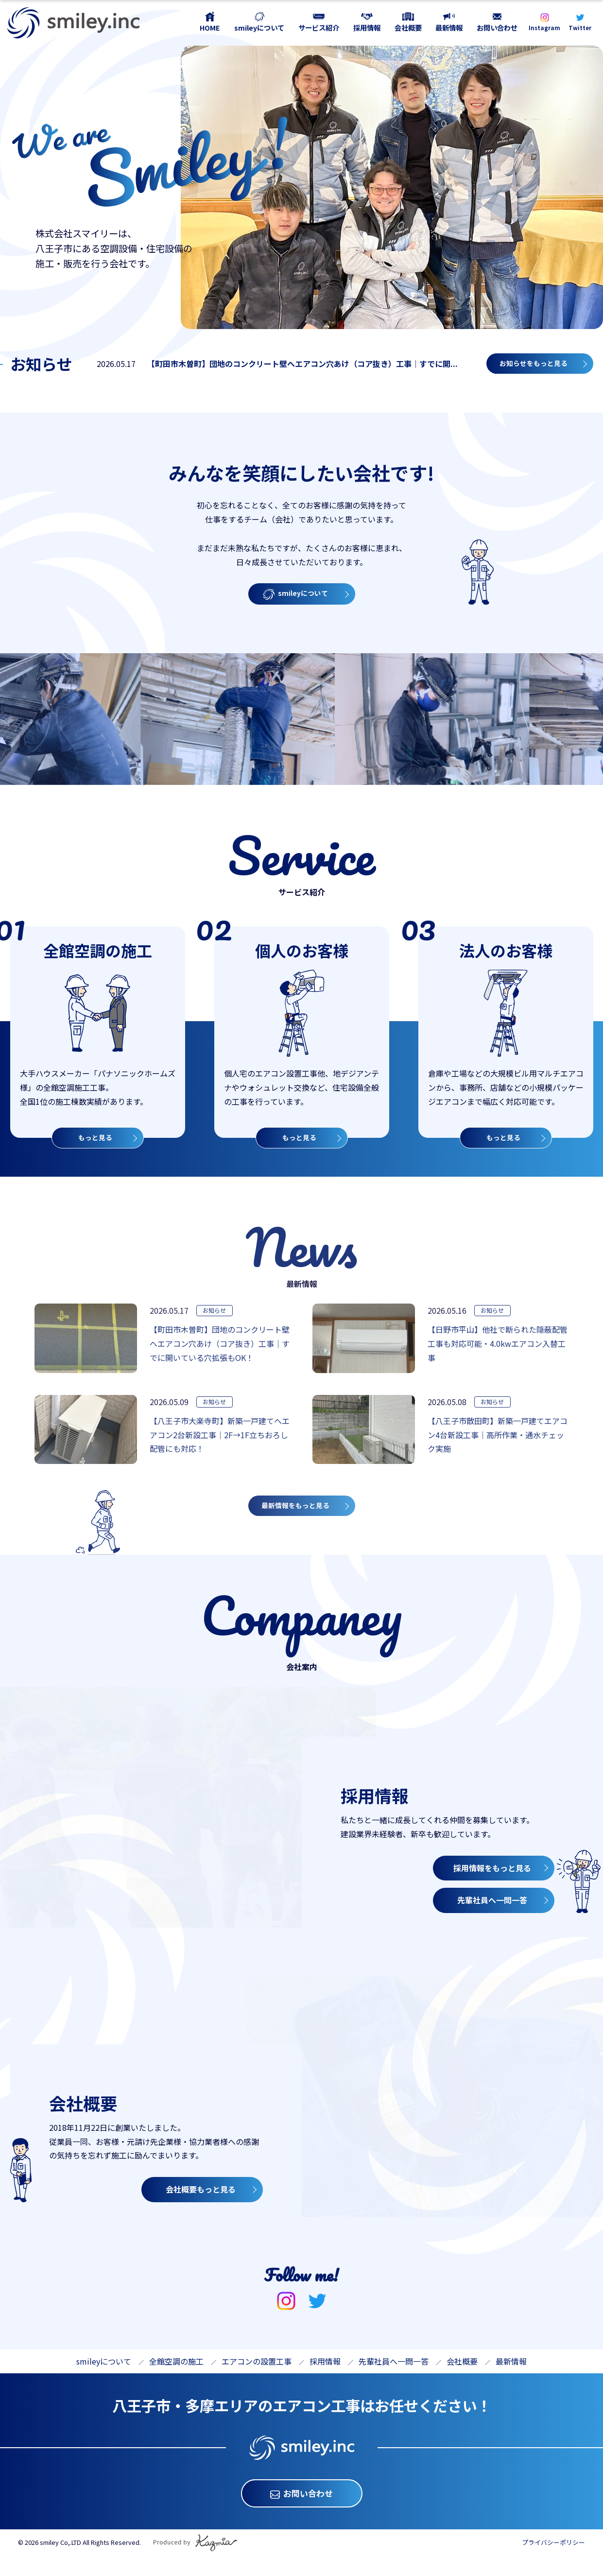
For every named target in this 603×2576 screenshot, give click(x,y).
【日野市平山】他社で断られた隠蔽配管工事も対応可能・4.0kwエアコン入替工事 (498, 1352)
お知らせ (217, 1319)
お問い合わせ (497, 27)
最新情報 (449, 27)
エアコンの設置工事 (257, 2375)
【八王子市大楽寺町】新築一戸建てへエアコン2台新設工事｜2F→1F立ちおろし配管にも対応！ (220, 1443)
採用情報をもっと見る (492, 1886)
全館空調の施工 (176, 2375)
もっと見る (95, 1141)
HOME (210, 27)
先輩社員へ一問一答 (492, 1918)
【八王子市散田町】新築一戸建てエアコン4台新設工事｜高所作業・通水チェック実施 (498, 1443)
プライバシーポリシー (553, 2562)
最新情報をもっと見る (300, 1517)
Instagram (544, 28)
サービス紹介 (318, 27)
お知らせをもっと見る (531, 365)
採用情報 (366, 27)
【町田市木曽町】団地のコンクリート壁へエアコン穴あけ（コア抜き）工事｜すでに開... (295, 366)
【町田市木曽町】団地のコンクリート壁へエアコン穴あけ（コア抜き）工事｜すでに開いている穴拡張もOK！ (220, 1352)
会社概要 (408, 27)
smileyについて (259, 27)
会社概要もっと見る (201, 2207)
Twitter (580, 28)
